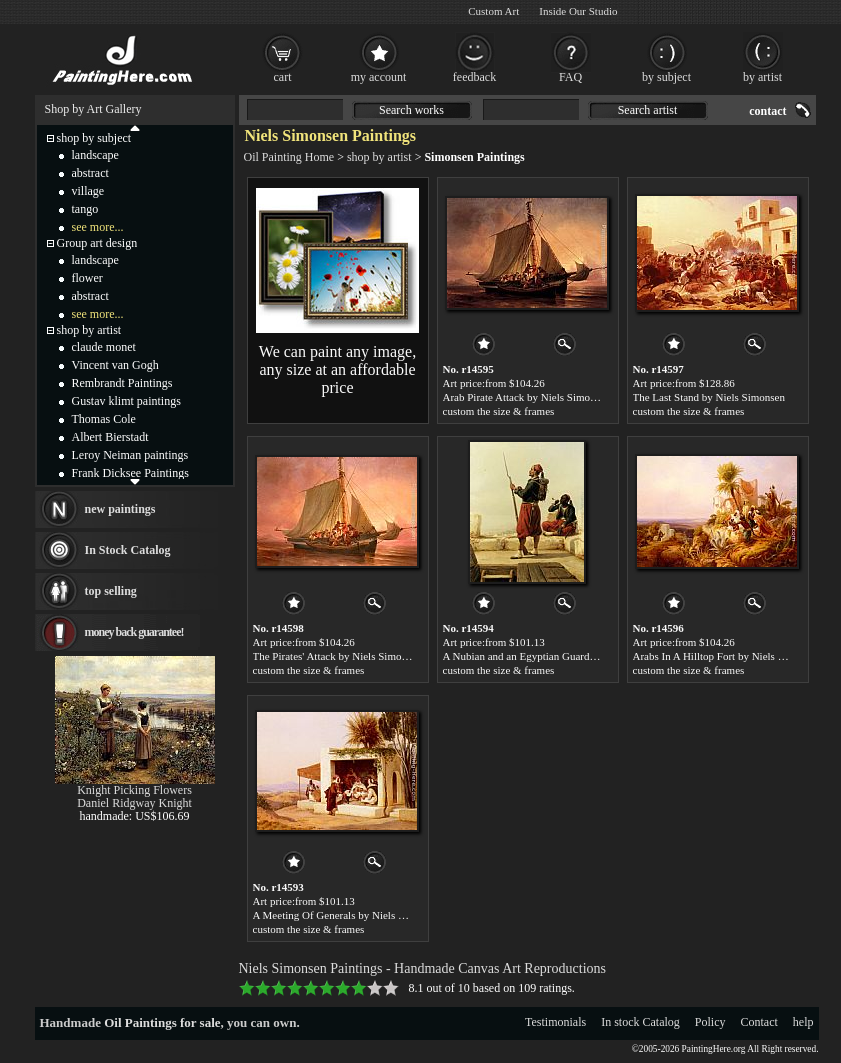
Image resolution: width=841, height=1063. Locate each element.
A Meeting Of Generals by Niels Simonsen (347, 915)
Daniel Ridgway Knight (134, 803)
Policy (710, 1022)
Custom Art (493, 11)
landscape (95, 155)
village (88, 191)
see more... (98, 227)
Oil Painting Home (289, 157)
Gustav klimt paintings (126, 401)
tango (85, 209)
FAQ (570, 77)
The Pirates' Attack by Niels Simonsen (337, 656)
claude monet (104, 347)
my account (379, 77)
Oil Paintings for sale (162, 1022)
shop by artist (379, 157)
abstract (90, 173)
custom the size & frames (499, 411)
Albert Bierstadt (110, 437)
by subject (666, 77)
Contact (759, 1022)
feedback (474, 77)
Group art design (97, 243)
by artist (762, 77)
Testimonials (555, 1022)
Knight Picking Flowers (134, 790)
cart (283, 77)
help (803, 1022)
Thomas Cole (104, 419)
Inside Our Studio (578, 11)
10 (391, 988)
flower (87, 278)
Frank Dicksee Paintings (130, 473)
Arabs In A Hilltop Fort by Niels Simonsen (727, 656)
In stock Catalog (640, 1022)
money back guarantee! (134, 632)
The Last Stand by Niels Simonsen (709, 397)
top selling (111, 591)
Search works (411, 110)
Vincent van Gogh (115, 365)
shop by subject (94, 138)
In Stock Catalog (128, 550)
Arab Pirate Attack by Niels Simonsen (527, 397)
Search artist (648, 110)
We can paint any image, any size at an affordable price (337, 369)
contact (767, 111)
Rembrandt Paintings (122, 383)
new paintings (120, 509)
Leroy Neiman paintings (130, 455)
